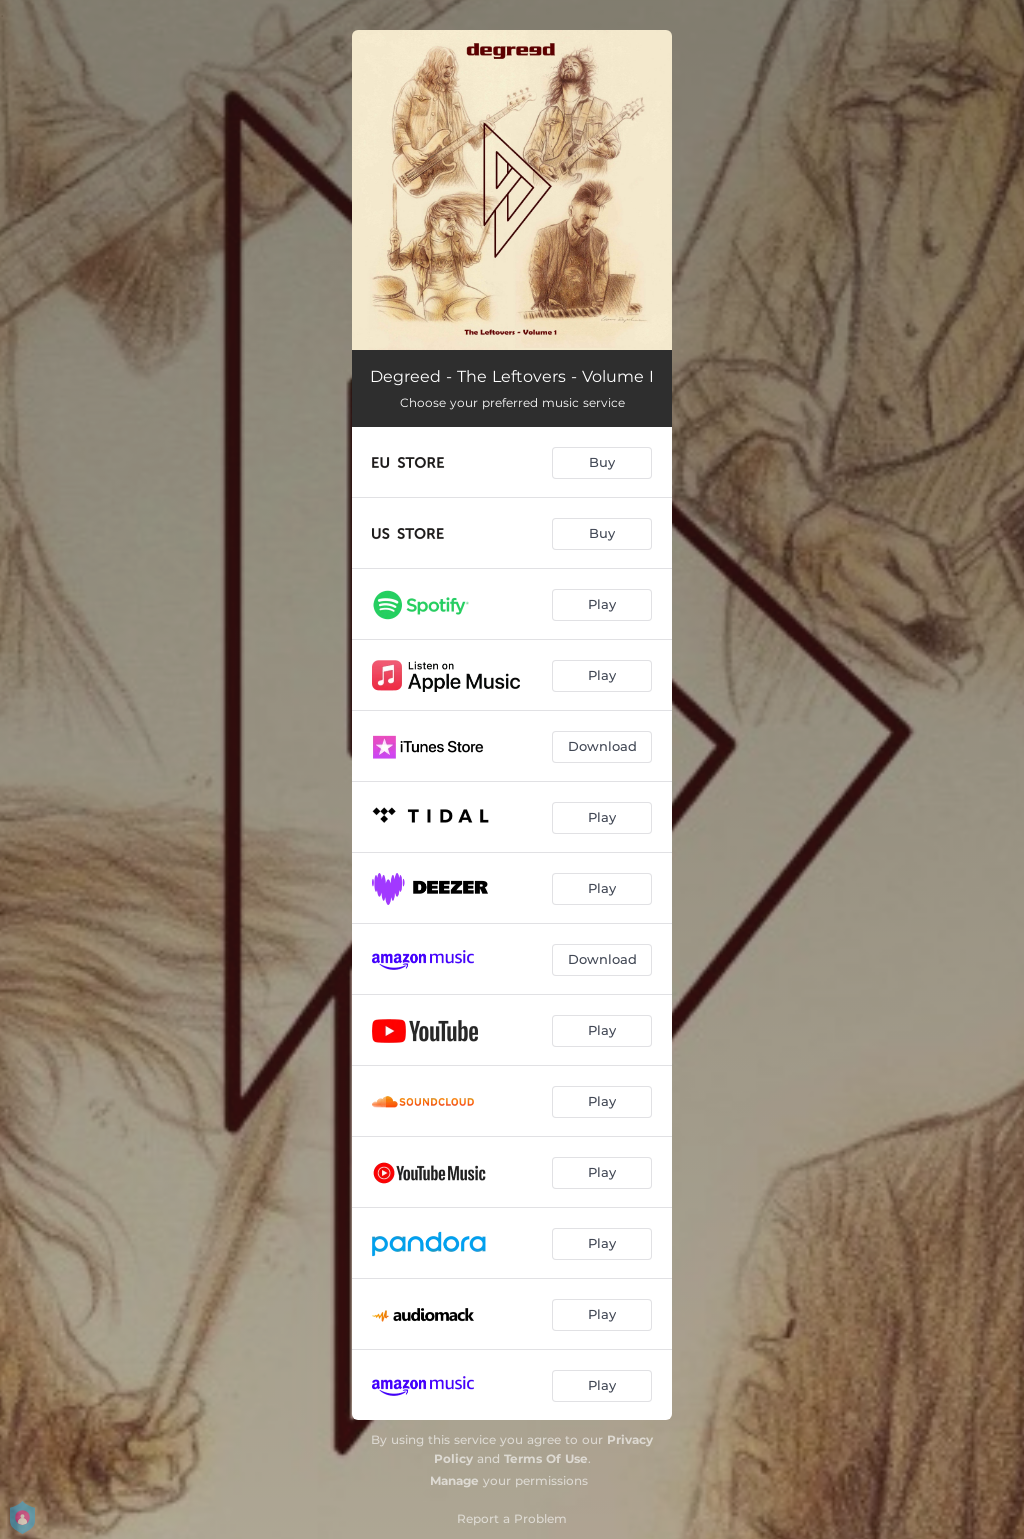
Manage (454, 1480)
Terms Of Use (546, 1458)
